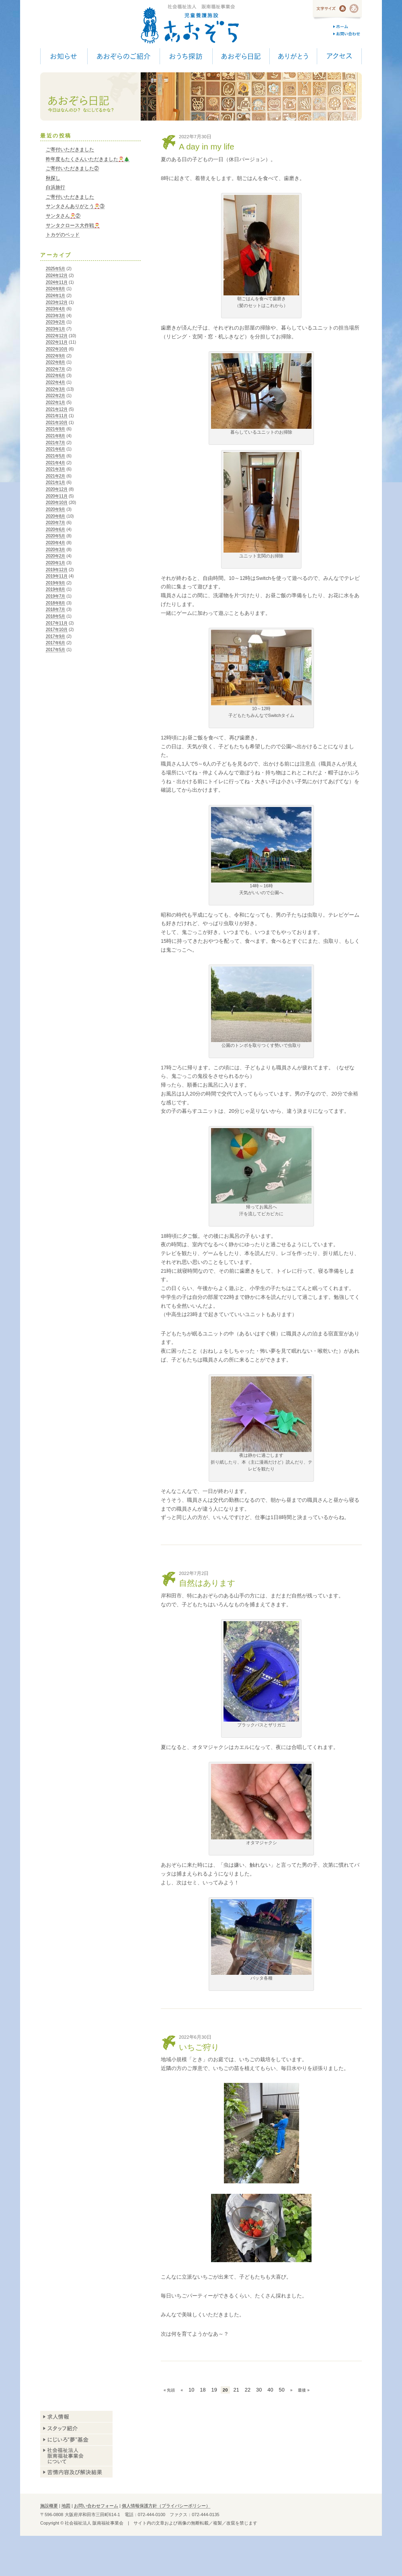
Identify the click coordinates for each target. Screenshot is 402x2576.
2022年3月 (55, 389)
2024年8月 (55, 289)
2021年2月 (55, 476)
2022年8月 (55, 362)
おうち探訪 (186, 56)
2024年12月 (57, 275)
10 (191, 2390)
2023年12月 (57, 302)
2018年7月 (55, 609)
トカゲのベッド (63, 234)
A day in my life (206, 146)
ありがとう (293, 56)
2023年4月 (55, 309)
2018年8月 (55, 603)
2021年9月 (55, 429)
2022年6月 (55, 375)
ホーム (347, 26)
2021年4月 (55, 463)
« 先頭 (169, 2390)
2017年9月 (55, 636)
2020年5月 (55, 536)
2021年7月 (55, 442)
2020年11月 (57, 496)
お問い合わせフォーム (96, 2505)
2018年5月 (55, 616)
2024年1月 (55, 295)
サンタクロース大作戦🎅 (73, 225)
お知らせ (63, 56)
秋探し (53, 178)
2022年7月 (55, 369)
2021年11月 (57, 416)
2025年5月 (55, 268)
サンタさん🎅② (63, 215)
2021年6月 (55, 449)
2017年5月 (55, 649)
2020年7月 (55, 522)
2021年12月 (57, 409)
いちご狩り (199, 2047)
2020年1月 (55, 563)
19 (214, 2390)
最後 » (303, 2390)
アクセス (339, 56)
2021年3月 (55, 469)
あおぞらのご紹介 (123, 56)
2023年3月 (55, 315)
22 (247, 2390)
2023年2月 (55, 322)
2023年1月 (55, 329)
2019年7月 (55, 596)
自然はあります (207, 1582)
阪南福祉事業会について (76, 2456)
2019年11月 (57, 576)
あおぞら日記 (240, 56)
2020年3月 (55, 549)
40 (270, 2390)
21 (236, 2390)
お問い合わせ (347, 33)
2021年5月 (55, 456)
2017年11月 (57, 623)
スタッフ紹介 (76, 2428)
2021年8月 (55, 436)
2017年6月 (55, 643)
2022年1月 (55, 402)
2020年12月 (57, 489)
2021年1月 (55, 482)
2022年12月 (57, 336)
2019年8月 (55, 589)
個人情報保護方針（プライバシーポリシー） (166, 2505)
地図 (66, 2505)
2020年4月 (55, 543)
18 (202, 2390)
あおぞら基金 (76, 2440)
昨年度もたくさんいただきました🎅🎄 (87, 159)
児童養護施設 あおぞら (189, 24)
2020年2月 (55, 556)
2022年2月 (55, 395)
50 (282, 2390)
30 (259, 2390)
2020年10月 (57, 502)
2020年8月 (55, 516)
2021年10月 (57, 422)
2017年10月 (57, 629)
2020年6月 (55, 529)
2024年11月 (57, 282)
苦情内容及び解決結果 (76, 2472)
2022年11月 (57, 342)
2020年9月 (55, 509)
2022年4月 (55, 382)
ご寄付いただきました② (72, 168)
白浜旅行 (55, 187)
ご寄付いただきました (70, 149)
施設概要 (49, 2505)
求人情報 (76, 2416)
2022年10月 (57, 349)
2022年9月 (55, 356)
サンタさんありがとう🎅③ (75, 206)
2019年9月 (55, 583)
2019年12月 (57, 569)
